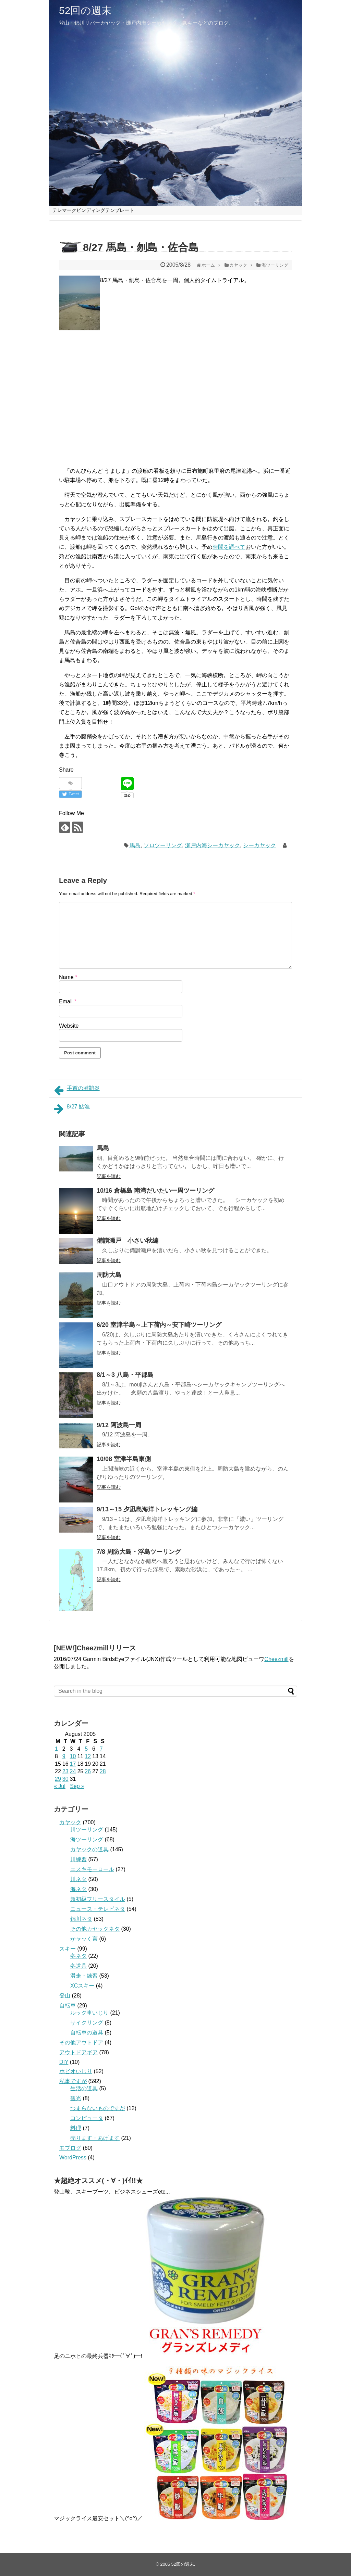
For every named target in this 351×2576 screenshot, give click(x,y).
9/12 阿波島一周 (119, 1425)
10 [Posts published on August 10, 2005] (73, 1756)
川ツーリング (86, 1829)
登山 (64, 1995)
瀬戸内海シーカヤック (212, 845)
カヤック (70, 1822)
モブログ (70, 2148)
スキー (67, 1949)
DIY (63, 2062)
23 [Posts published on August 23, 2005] (65, 1771)
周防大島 (109, 1274)
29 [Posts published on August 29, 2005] (58, 1779)
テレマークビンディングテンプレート (93, 210)
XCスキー (82, 1986)
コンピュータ (86, 2118)
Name (68, 977)
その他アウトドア (81, 2042)
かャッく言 (84, 1939)
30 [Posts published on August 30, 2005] (65, 1779)
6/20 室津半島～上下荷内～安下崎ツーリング (159, 1324)
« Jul (59, 1786)
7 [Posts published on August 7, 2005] (101, 1749)
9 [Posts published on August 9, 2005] (63, 1756)
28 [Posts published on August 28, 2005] (103, 1771)
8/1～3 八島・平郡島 (125, 1374)
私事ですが (73, 2081)
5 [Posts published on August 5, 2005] (86, 1749)
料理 (75, 2128)
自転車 (67, 2005)
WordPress (72, 2157)
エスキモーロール (92, 1869)
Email (67, 1001)
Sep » (77, 1786)
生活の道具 (84, 2088)
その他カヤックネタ (95, 1929)
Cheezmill (276, 1659)
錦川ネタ (81, 1919)
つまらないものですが (97, 2108)
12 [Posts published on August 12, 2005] (88, 1756)
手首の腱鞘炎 (77, 1090)
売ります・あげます (95, 2138)
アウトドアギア (78, 2052)
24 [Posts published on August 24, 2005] (73, 1771)
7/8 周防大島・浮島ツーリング (139, 1551)
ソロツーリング (163, 845)
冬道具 (78, 1966)
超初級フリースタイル (97, 1899)
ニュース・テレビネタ (97, 1909)
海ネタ (78, 1889)
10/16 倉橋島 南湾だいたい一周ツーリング (155, 1190)
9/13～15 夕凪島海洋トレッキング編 (147, 1509)
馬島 (135, 845)
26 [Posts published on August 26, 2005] (88, 1771)
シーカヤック (259, 845)
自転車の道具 (86, 2032)
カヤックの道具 (89, 1849)
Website (69, 1026)
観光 (75, 2098)
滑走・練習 (84, 1976)
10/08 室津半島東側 (124, 1459)
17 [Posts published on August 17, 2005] (73, 1764)
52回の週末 (85, 10)
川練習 (78, 1859)
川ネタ (78, 1879)
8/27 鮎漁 (72, 1108)
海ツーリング (86, 1839)
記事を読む (109, 1176)
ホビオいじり (75, 2071)
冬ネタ (78, 1956)
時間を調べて (229, 547)
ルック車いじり (89, 2013)
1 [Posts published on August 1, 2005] (56, 1749)
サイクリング (86, 2023)
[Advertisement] (117, 392)
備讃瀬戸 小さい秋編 (127, 1240)
